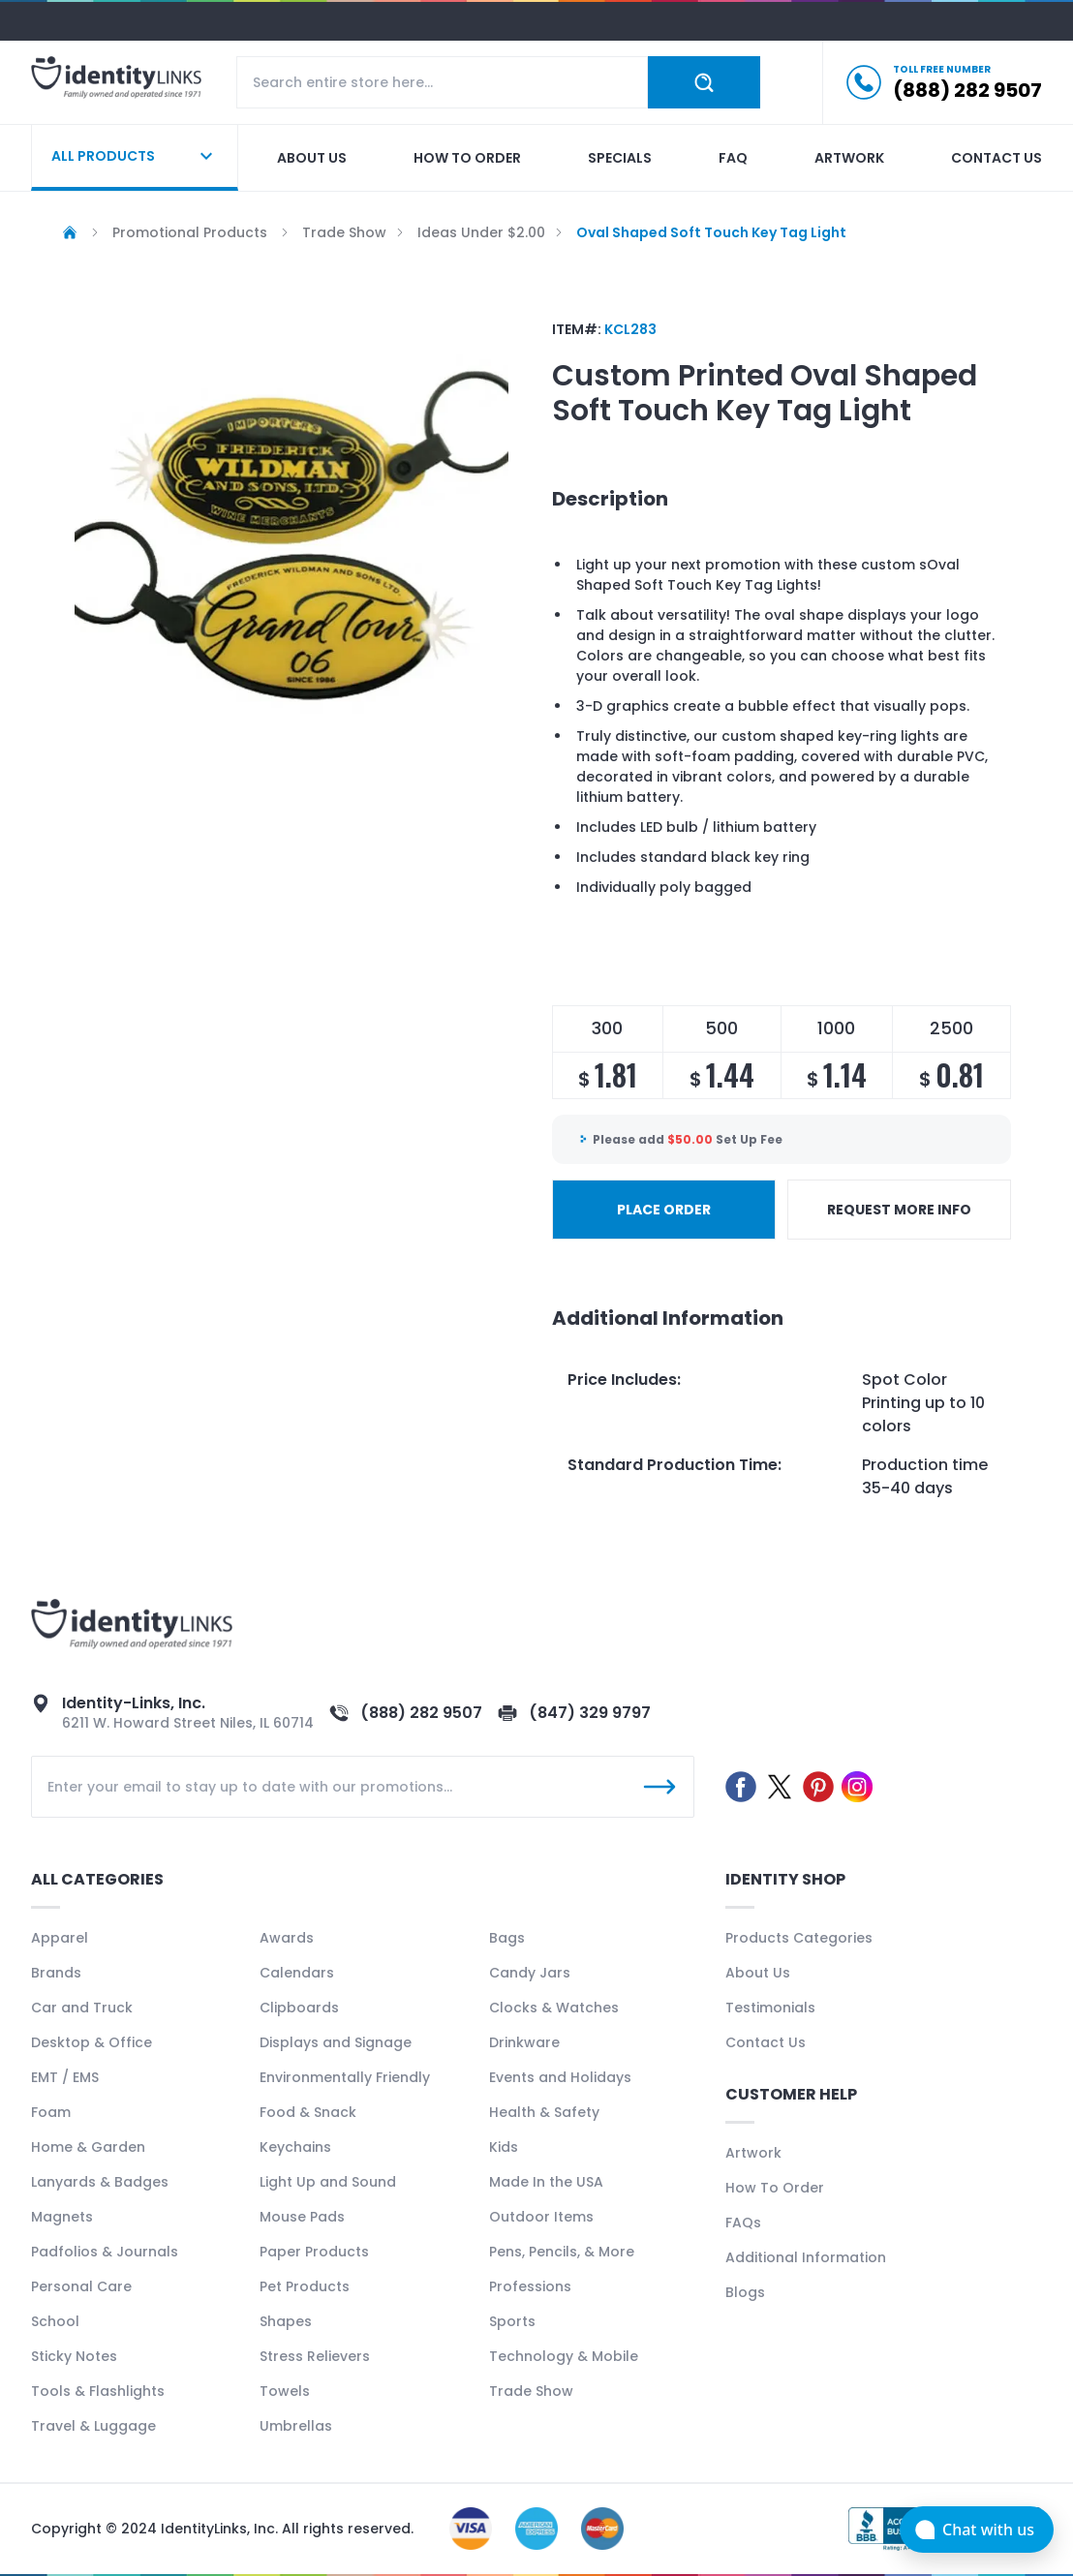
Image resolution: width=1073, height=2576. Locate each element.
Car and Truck (82, 2007)
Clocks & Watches (554, 2007)
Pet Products (305, 2286)
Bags (507, 1937)
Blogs (745, 2292)
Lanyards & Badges (100, 2182)
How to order (467, 158)
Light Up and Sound (328, 2182)
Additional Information (805, 2257)
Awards (287, 1937)
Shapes (286, 2321)
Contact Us (765, 2042)
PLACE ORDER (664, 1209)
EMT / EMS (65, 2077)
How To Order (774, 2187)
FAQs (743, 2222)
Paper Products (314, 2251)
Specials (620, 158)
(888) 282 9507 (421, 1713)
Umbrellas (296, 2426)
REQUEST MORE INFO (899, 1209)
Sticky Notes (74, 2356)
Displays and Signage (336, 2042)
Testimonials (770, 2007)
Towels (285, 2391)
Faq (733, 158)
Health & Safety (544, 2112)
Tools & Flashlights (98, 2391)
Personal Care (81, 2286)
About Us (757, 1972)
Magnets (62, 2216)
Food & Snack (308, 2112)
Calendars (297, 1972)
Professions (530, 2286)
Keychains (295, 2147)
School (55, 2321)
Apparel (59, 1937)
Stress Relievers (315, 2356)
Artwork (849, 158)
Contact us (996, 158)
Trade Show (531, 2391)
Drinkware (524, 2042)
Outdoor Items (541, 2216)
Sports (512, 2321)
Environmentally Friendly (345, 2077)
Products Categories (799, 1937)
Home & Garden (88, 2147)
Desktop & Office (91, 2042)
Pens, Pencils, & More (561, 2251)
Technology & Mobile (563, 2356)
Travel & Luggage (93, 2426)
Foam (51, 2112)
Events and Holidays (560, 2077)
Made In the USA (546, 2182)
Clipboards (299, 2007)
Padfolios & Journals (104, 2251)
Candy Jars (529, 1972)
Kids (503, 2147)
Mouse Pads (302, 2216)
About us (312, 158)
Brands (56, 1972)
